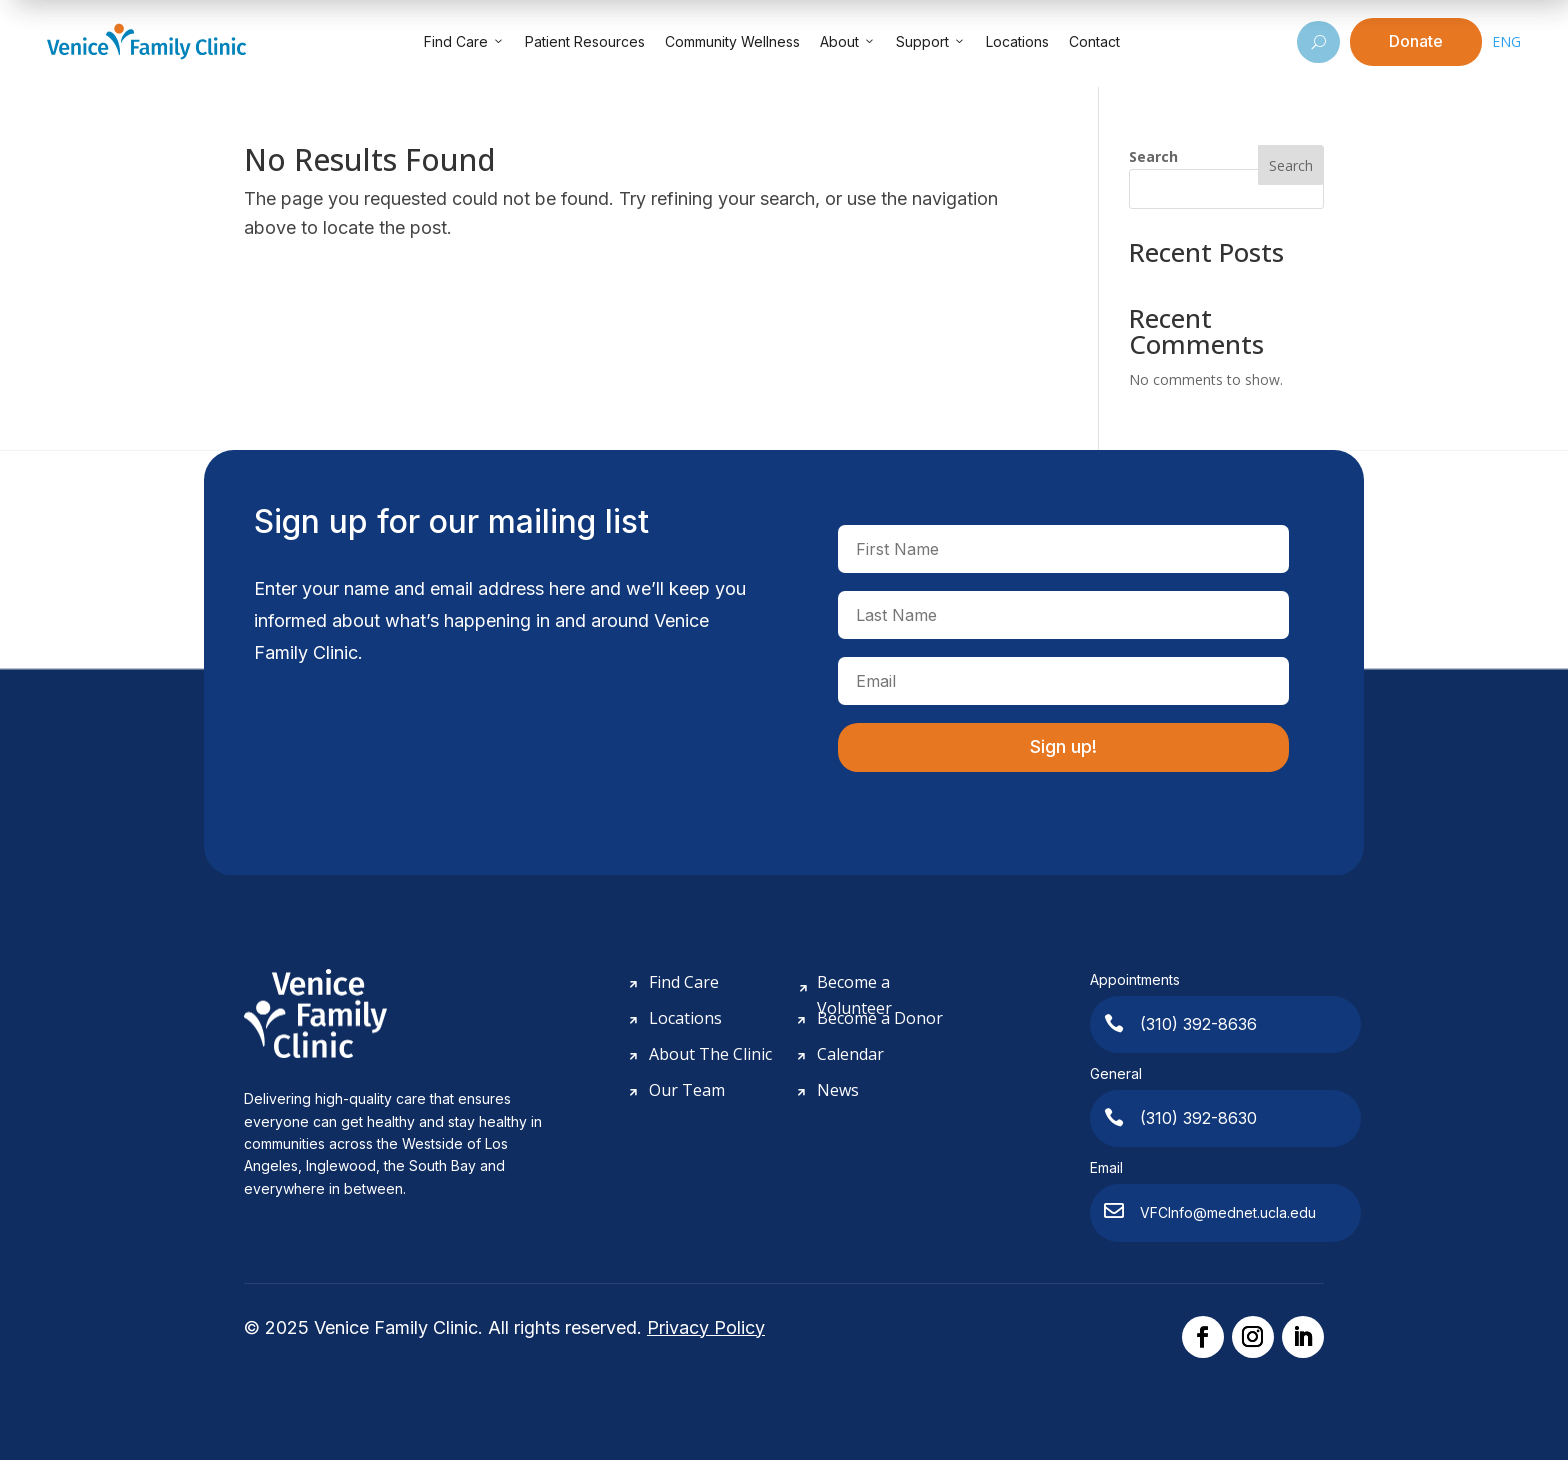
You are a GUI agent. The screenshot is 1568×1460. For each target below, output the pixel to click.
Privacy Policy (706, 1327)
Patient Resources (585, 41)
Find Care (464, 42)
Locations (1017, 41)
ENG (1506, 41)
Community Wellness (732, 41)
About (848, 42)
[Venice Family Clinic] (147, 41)
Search (1153, 156)
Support (931, 42)
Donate (1416, 41)
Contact (1094, 41)
